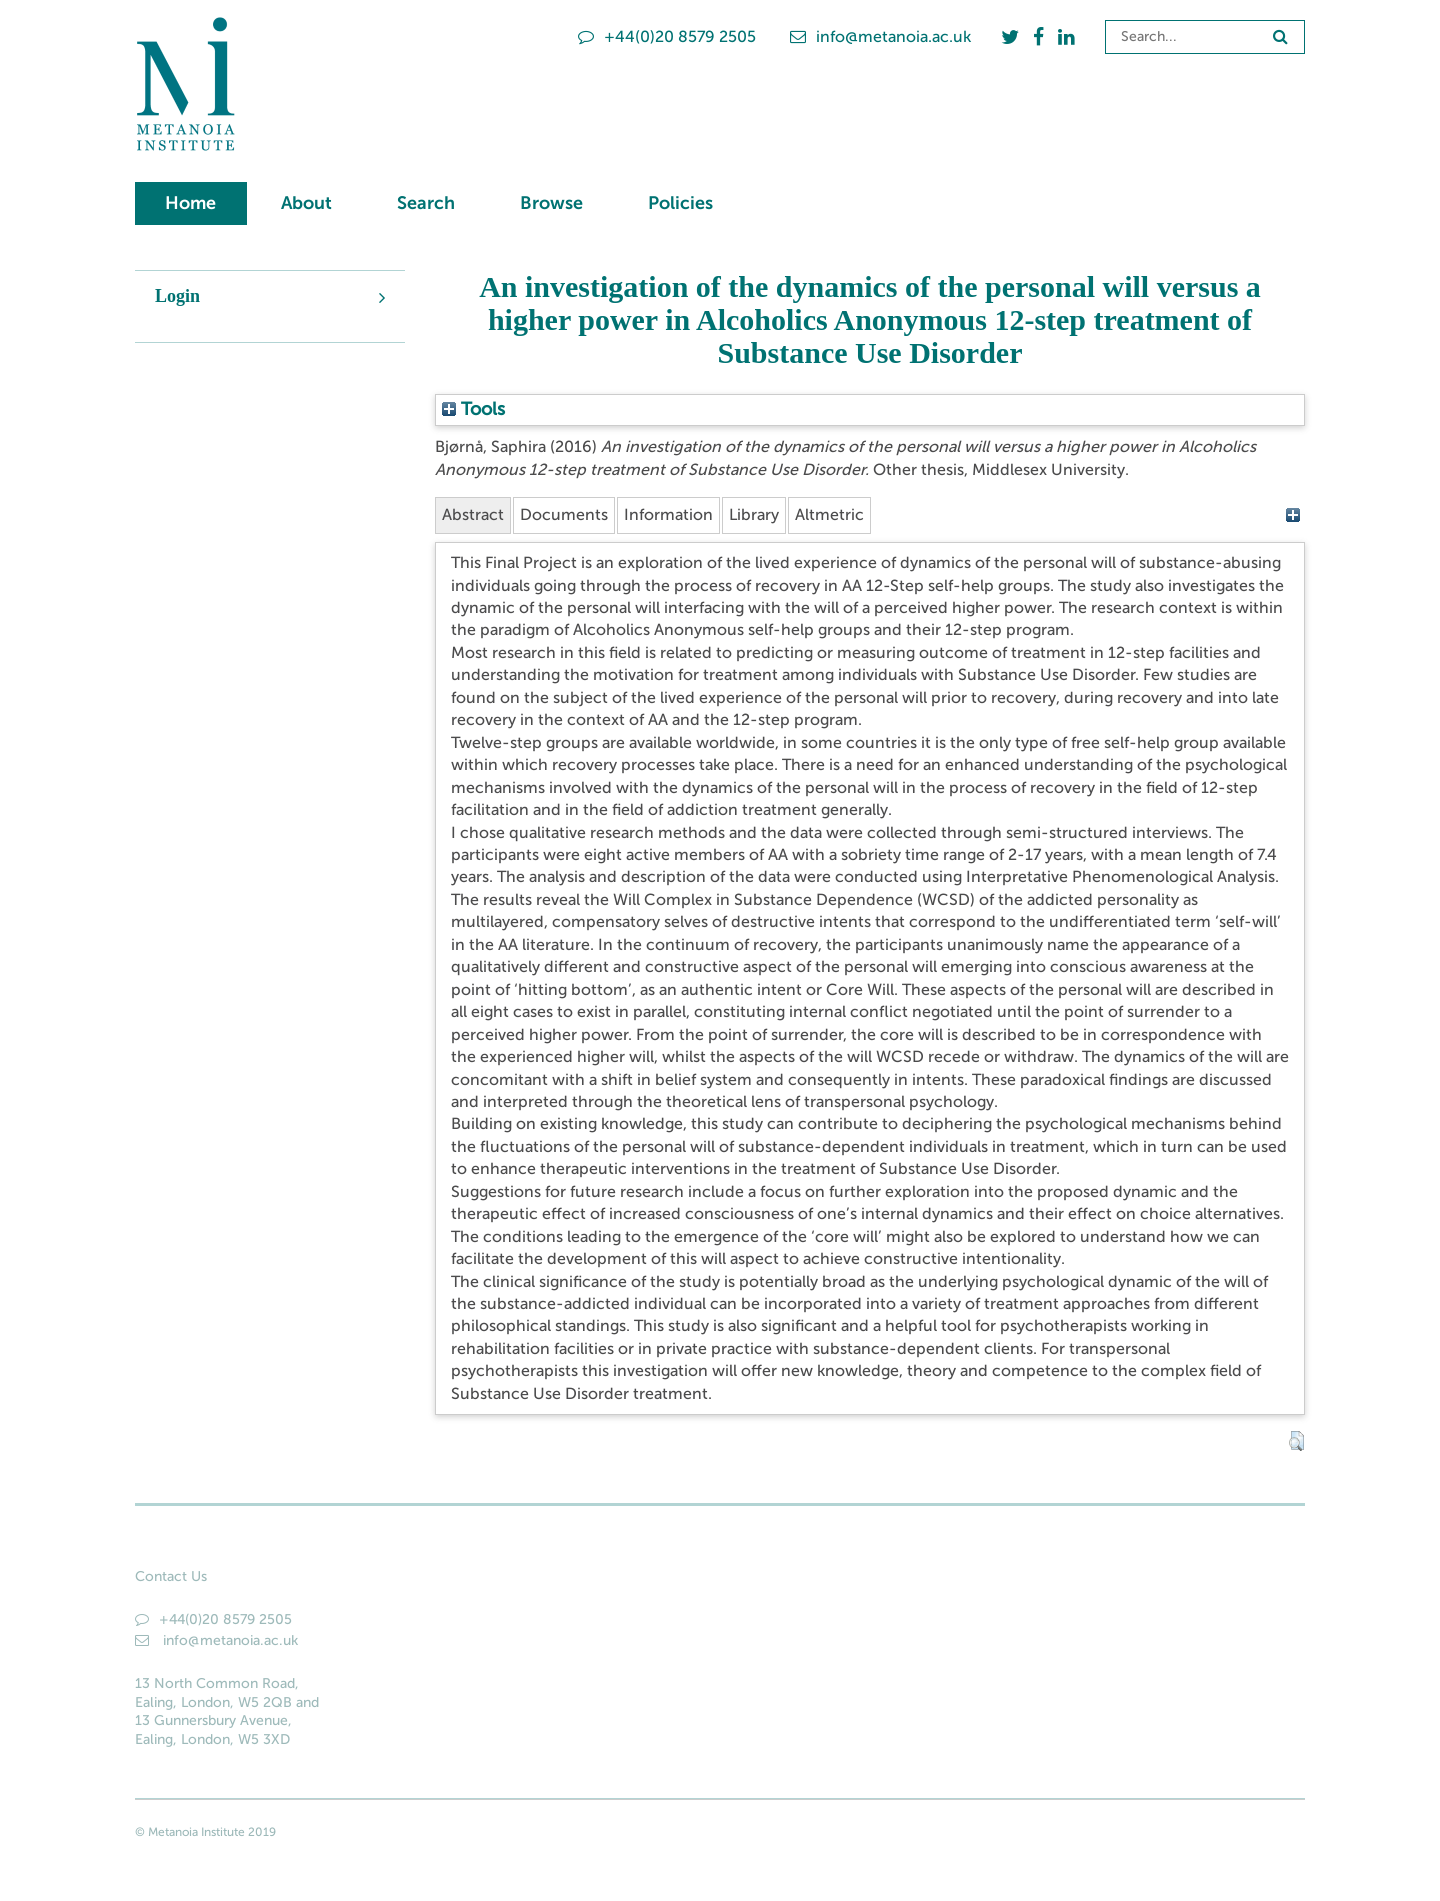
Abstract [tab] (473, 514)
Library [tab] (754, 514)
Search (426, 203)
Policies (680, 203)
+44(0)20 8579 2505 (667, 36)
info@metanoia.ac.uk (880, 36)
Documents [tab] (564, 514)
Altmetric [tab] (829, 514)
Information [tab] (668, 514)
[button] (1296, 1441)
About (306, 203)
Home (190, 203)
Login (177, 296)
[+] (1292, 514)
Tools (473, 409)
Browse (551, 203)
